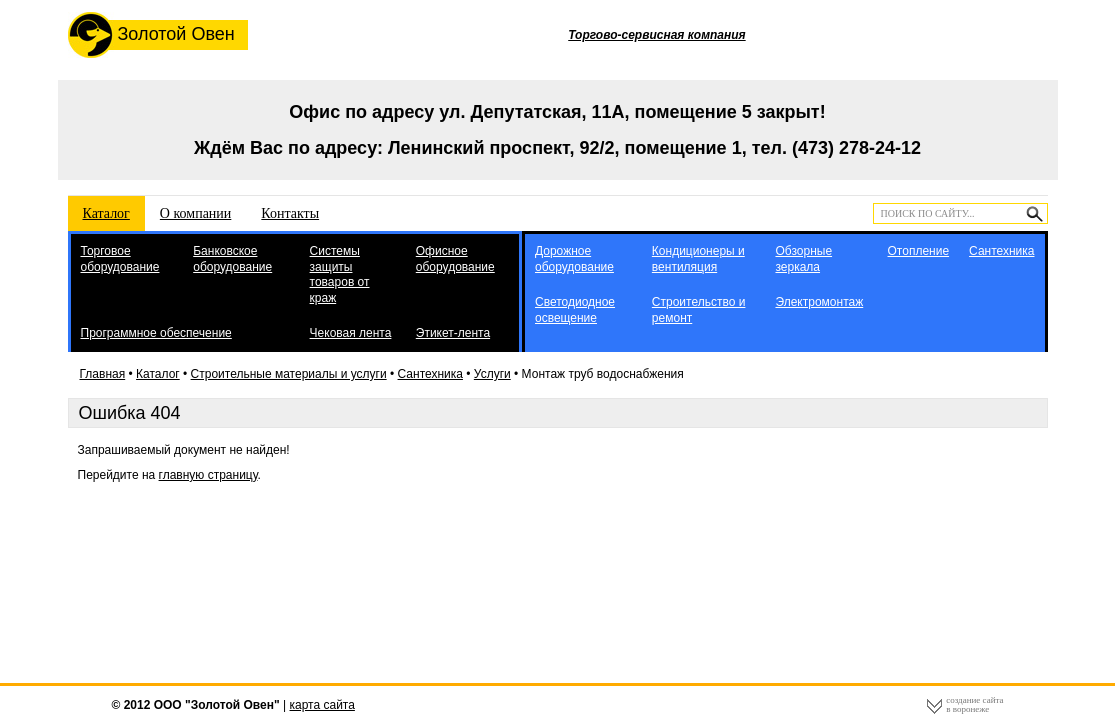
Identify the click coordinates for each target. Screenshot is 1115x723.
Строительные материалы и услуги (289, 374)
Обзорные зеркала (803, 259)
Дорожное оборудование (574, 259)
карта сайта (322, 705)
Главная (103, 374)
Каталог (106, 213)
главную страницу (208, 475)
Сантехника (1001, 251)
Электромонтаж (819, 302)
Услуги (492, 374)
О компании (195, 213)
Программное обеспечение (156, 333)
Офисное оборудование (455, 259)
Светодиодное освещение (575, 310)
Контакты (290, 213)
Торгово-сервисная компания (656, 35)
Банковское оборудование (232, 259)
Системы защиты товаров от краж (340, 274)
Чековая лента (351, 333)
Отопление (919, 251)
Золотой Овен (151, 35)
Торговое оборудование (120, 259)
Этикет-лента (453, 333)
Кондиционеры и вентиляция (698, 259)
